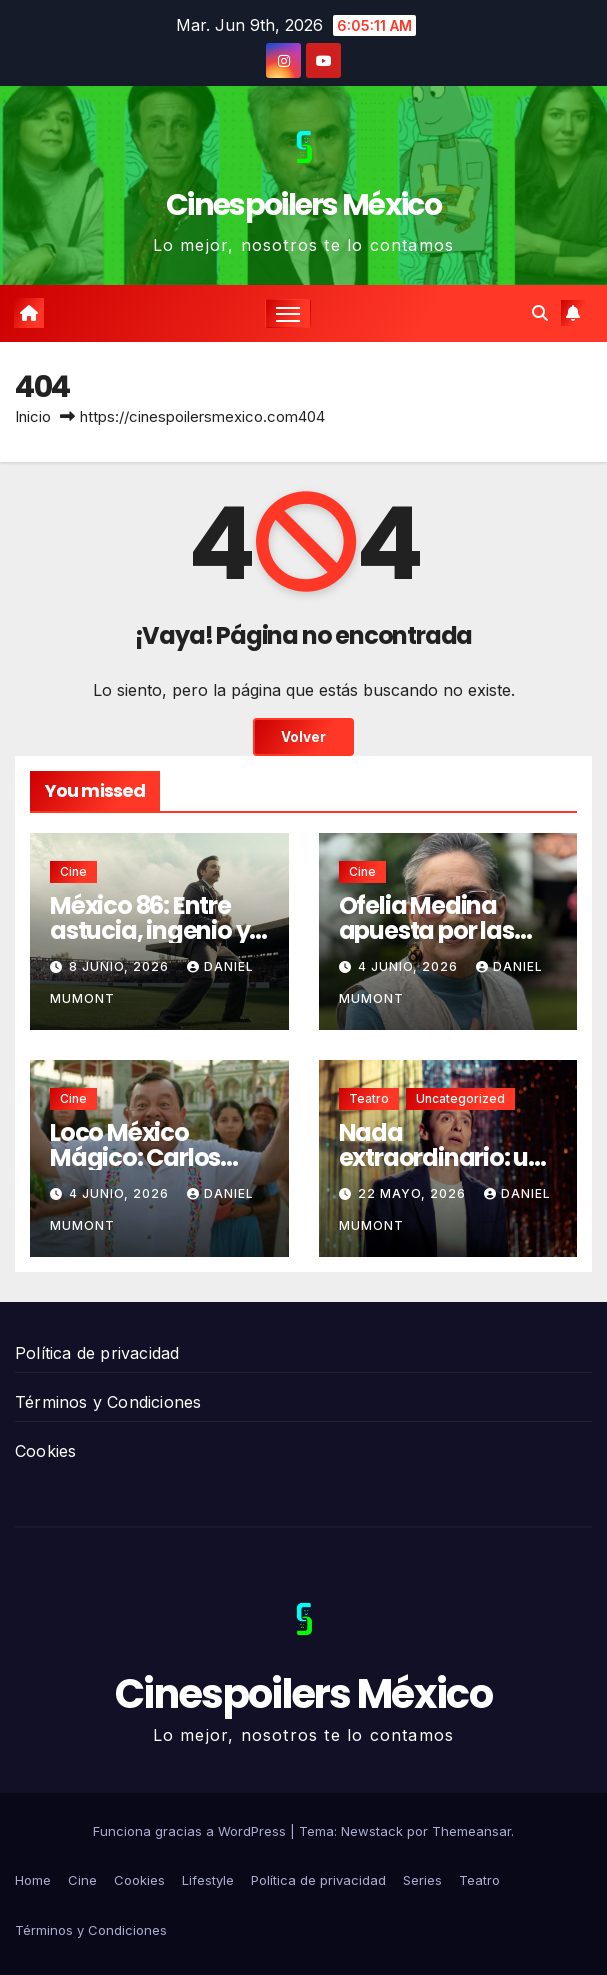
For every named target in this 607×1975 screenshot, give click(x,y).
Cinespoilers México (303, 205)
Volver (303, 737)
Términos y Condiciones (108, 1402)
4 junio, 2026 (410, 966)
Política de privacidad (97, 1353)
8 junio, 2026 (121, 966)
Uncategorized (460, 1098)
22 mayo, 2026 (414, 1193)
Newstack (372, 1831)
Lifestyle (208, 1880)
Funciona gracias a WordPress (191, 1831)
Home (33, 1880)
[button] (540, 313)
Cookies (45, 1451)
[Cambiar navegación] (288, 313)
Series (422, 1880)
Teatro (369, 1098)
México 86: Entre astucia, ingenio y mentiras (149, 930)
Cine (73, 871)
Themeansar (471, 1831)
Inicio (33, 416)
